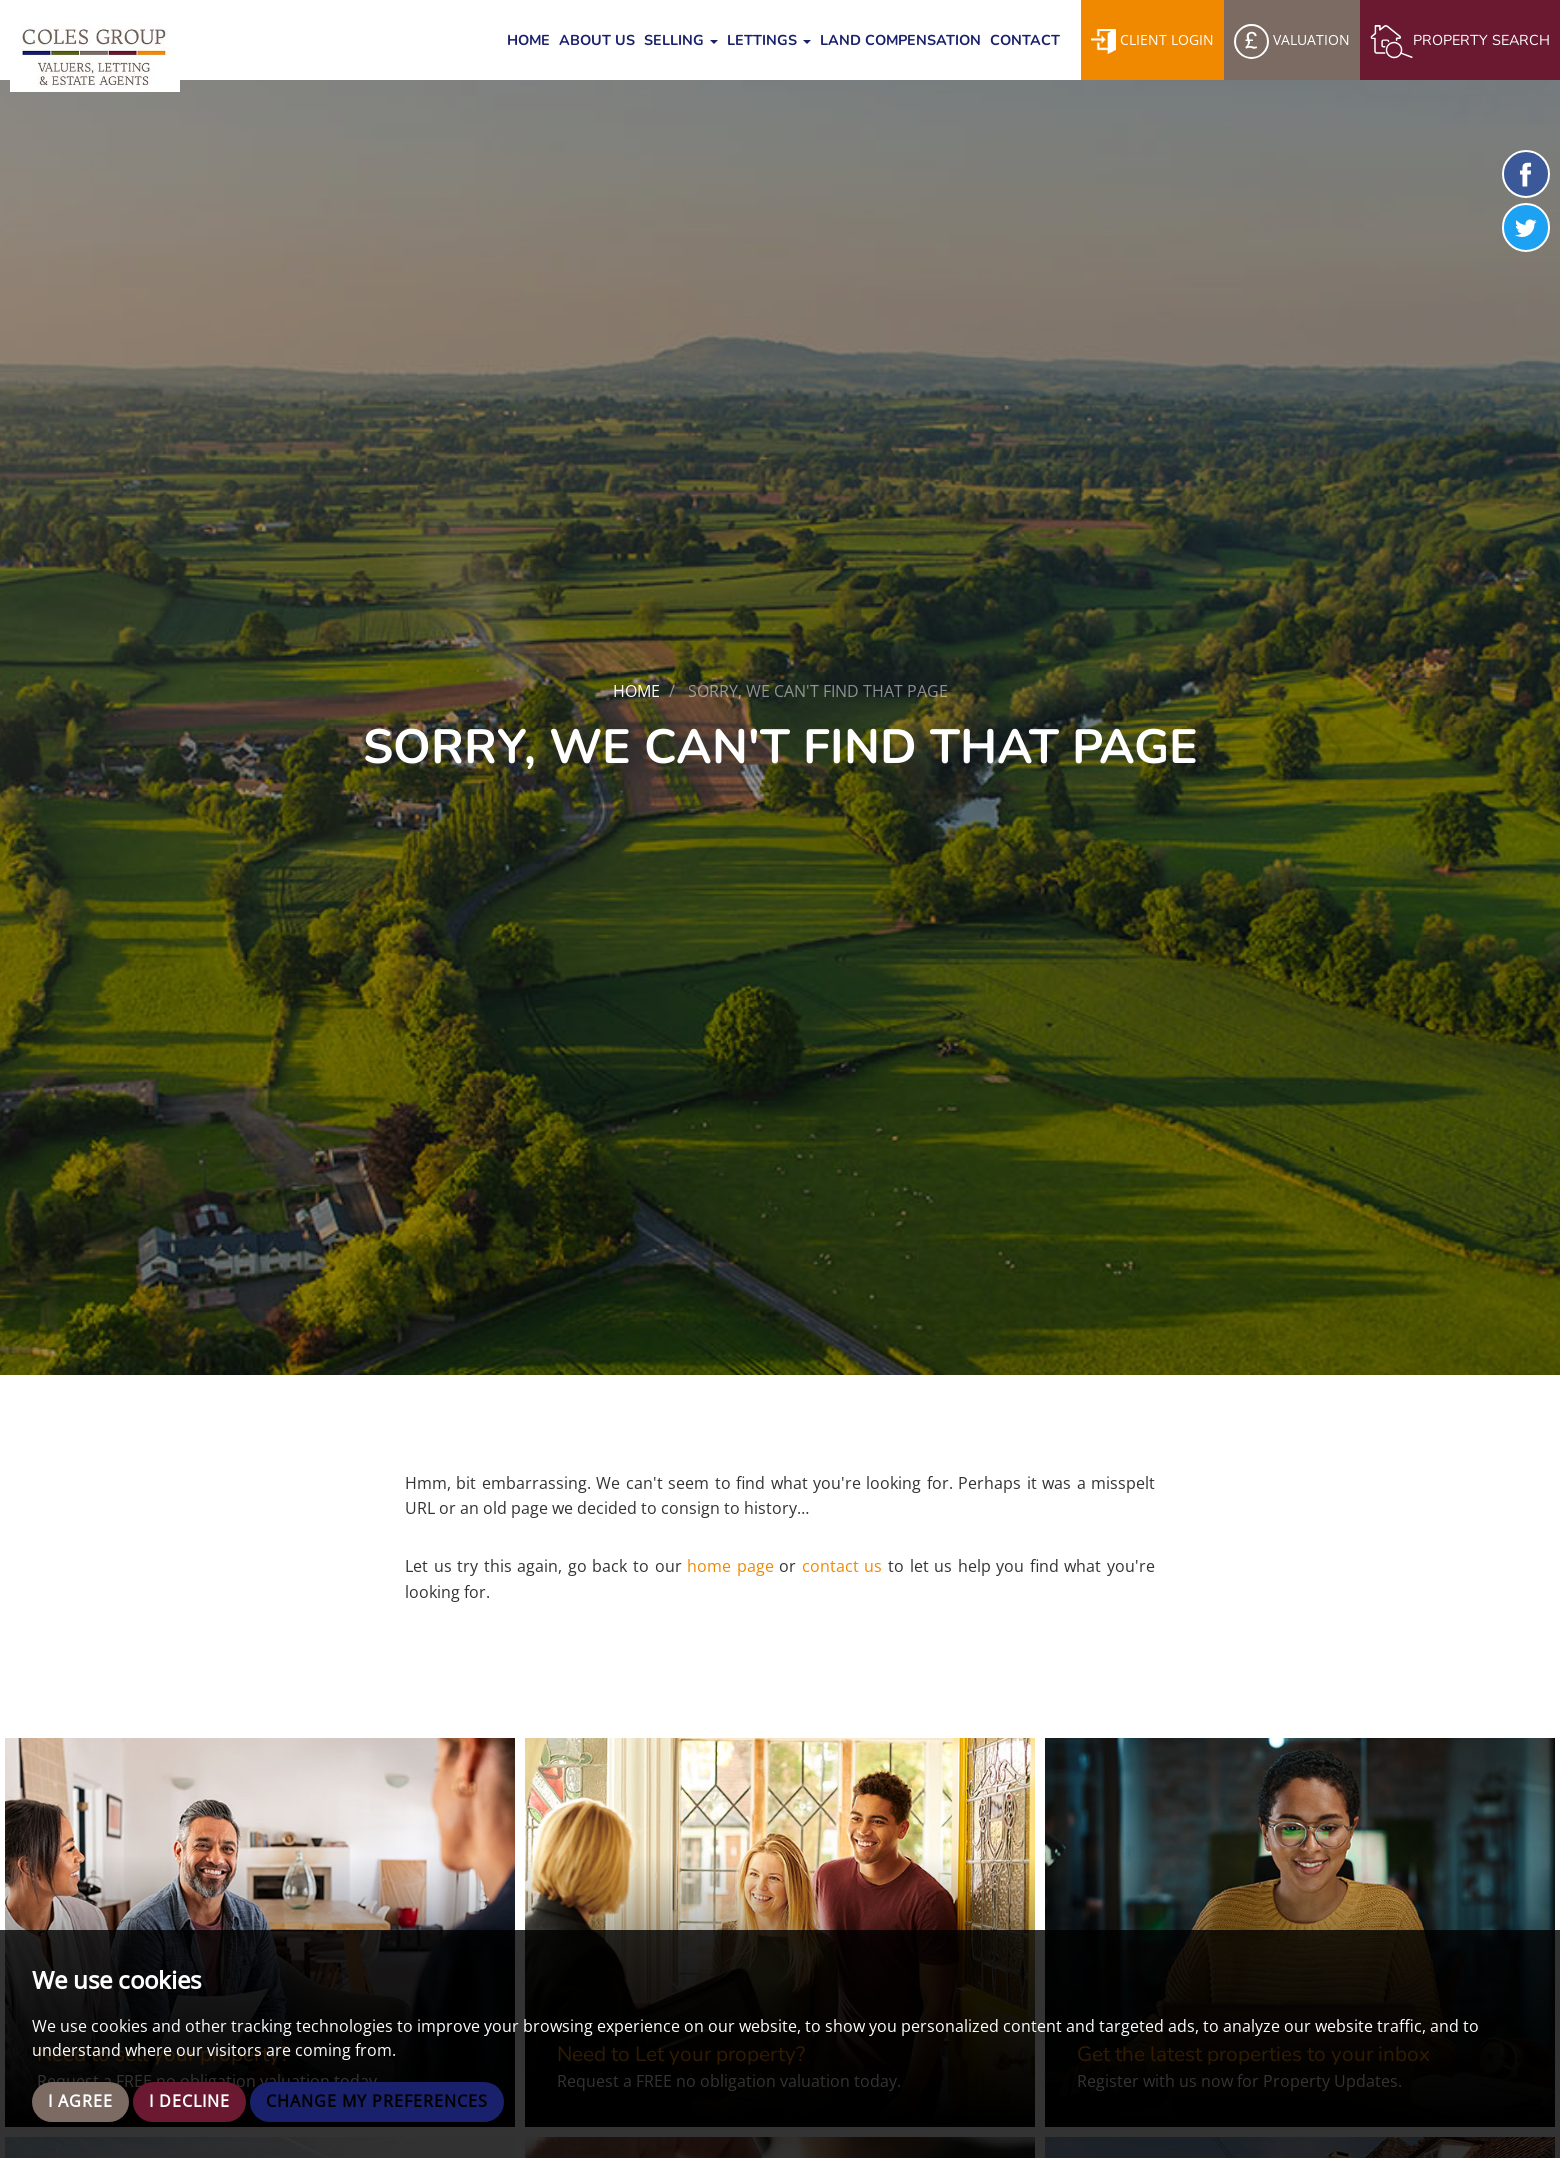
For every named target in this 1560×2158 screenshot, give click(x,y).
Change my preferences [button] (377, 2102)
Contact (1025, 40)
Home (528, 40)
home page (730, 1566)
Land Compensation (900, 40)
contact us (842, 1566)
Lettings (769, 40)
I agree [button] (80, 2102)
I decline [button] (189, 2102)
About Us (597, 40)
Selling (681, 40)
